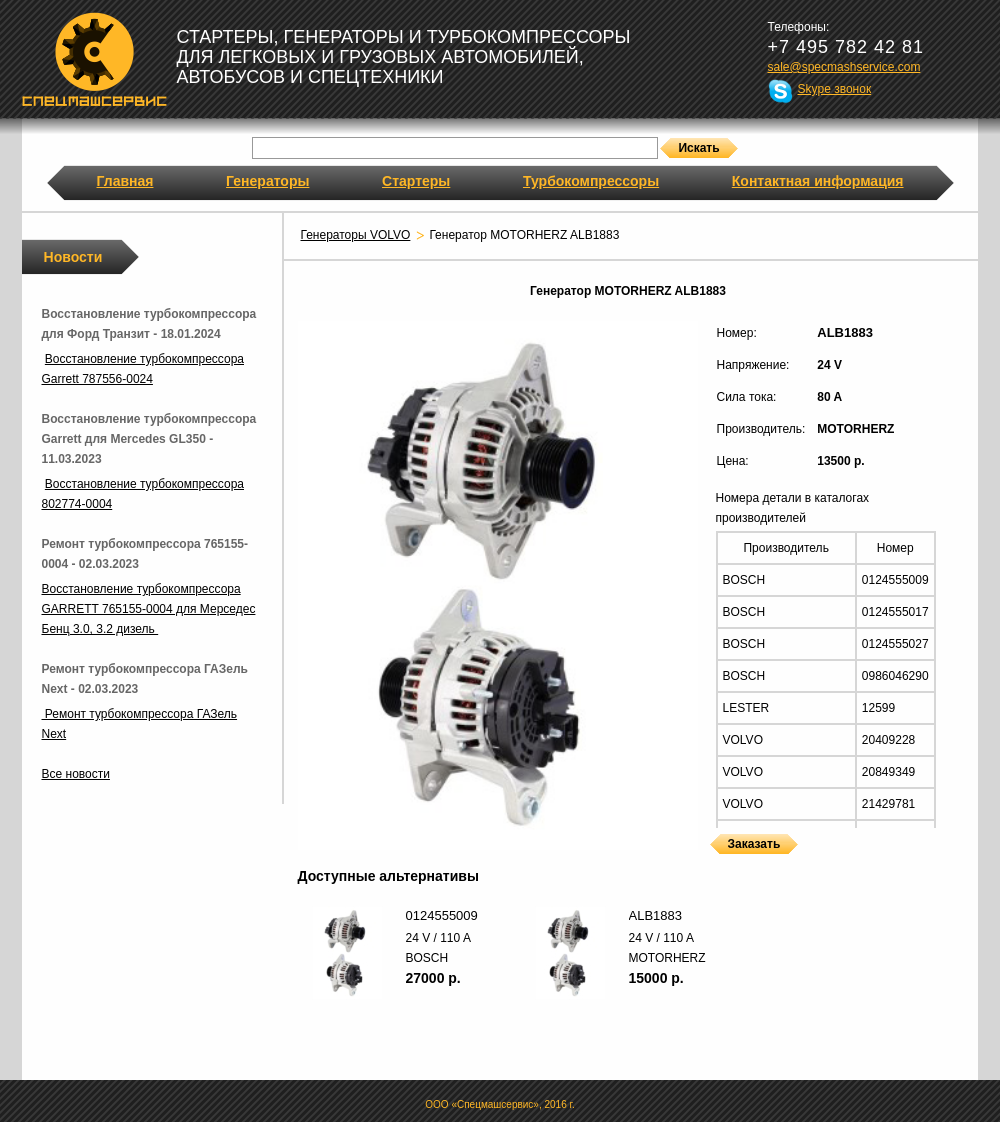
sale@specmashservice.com (844, 67)
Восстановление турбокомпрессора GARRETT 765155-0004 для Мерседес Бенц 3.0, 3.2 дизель (149, 609)
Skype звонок (835, 89)
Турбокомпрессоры (591, 181)
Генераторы (267, 181)
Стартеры (416, 181)
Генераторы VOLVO (356, 235)
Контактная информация (818, 181)
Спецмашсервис (94, 59)
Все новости (76, 774)
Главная (125, 181)
